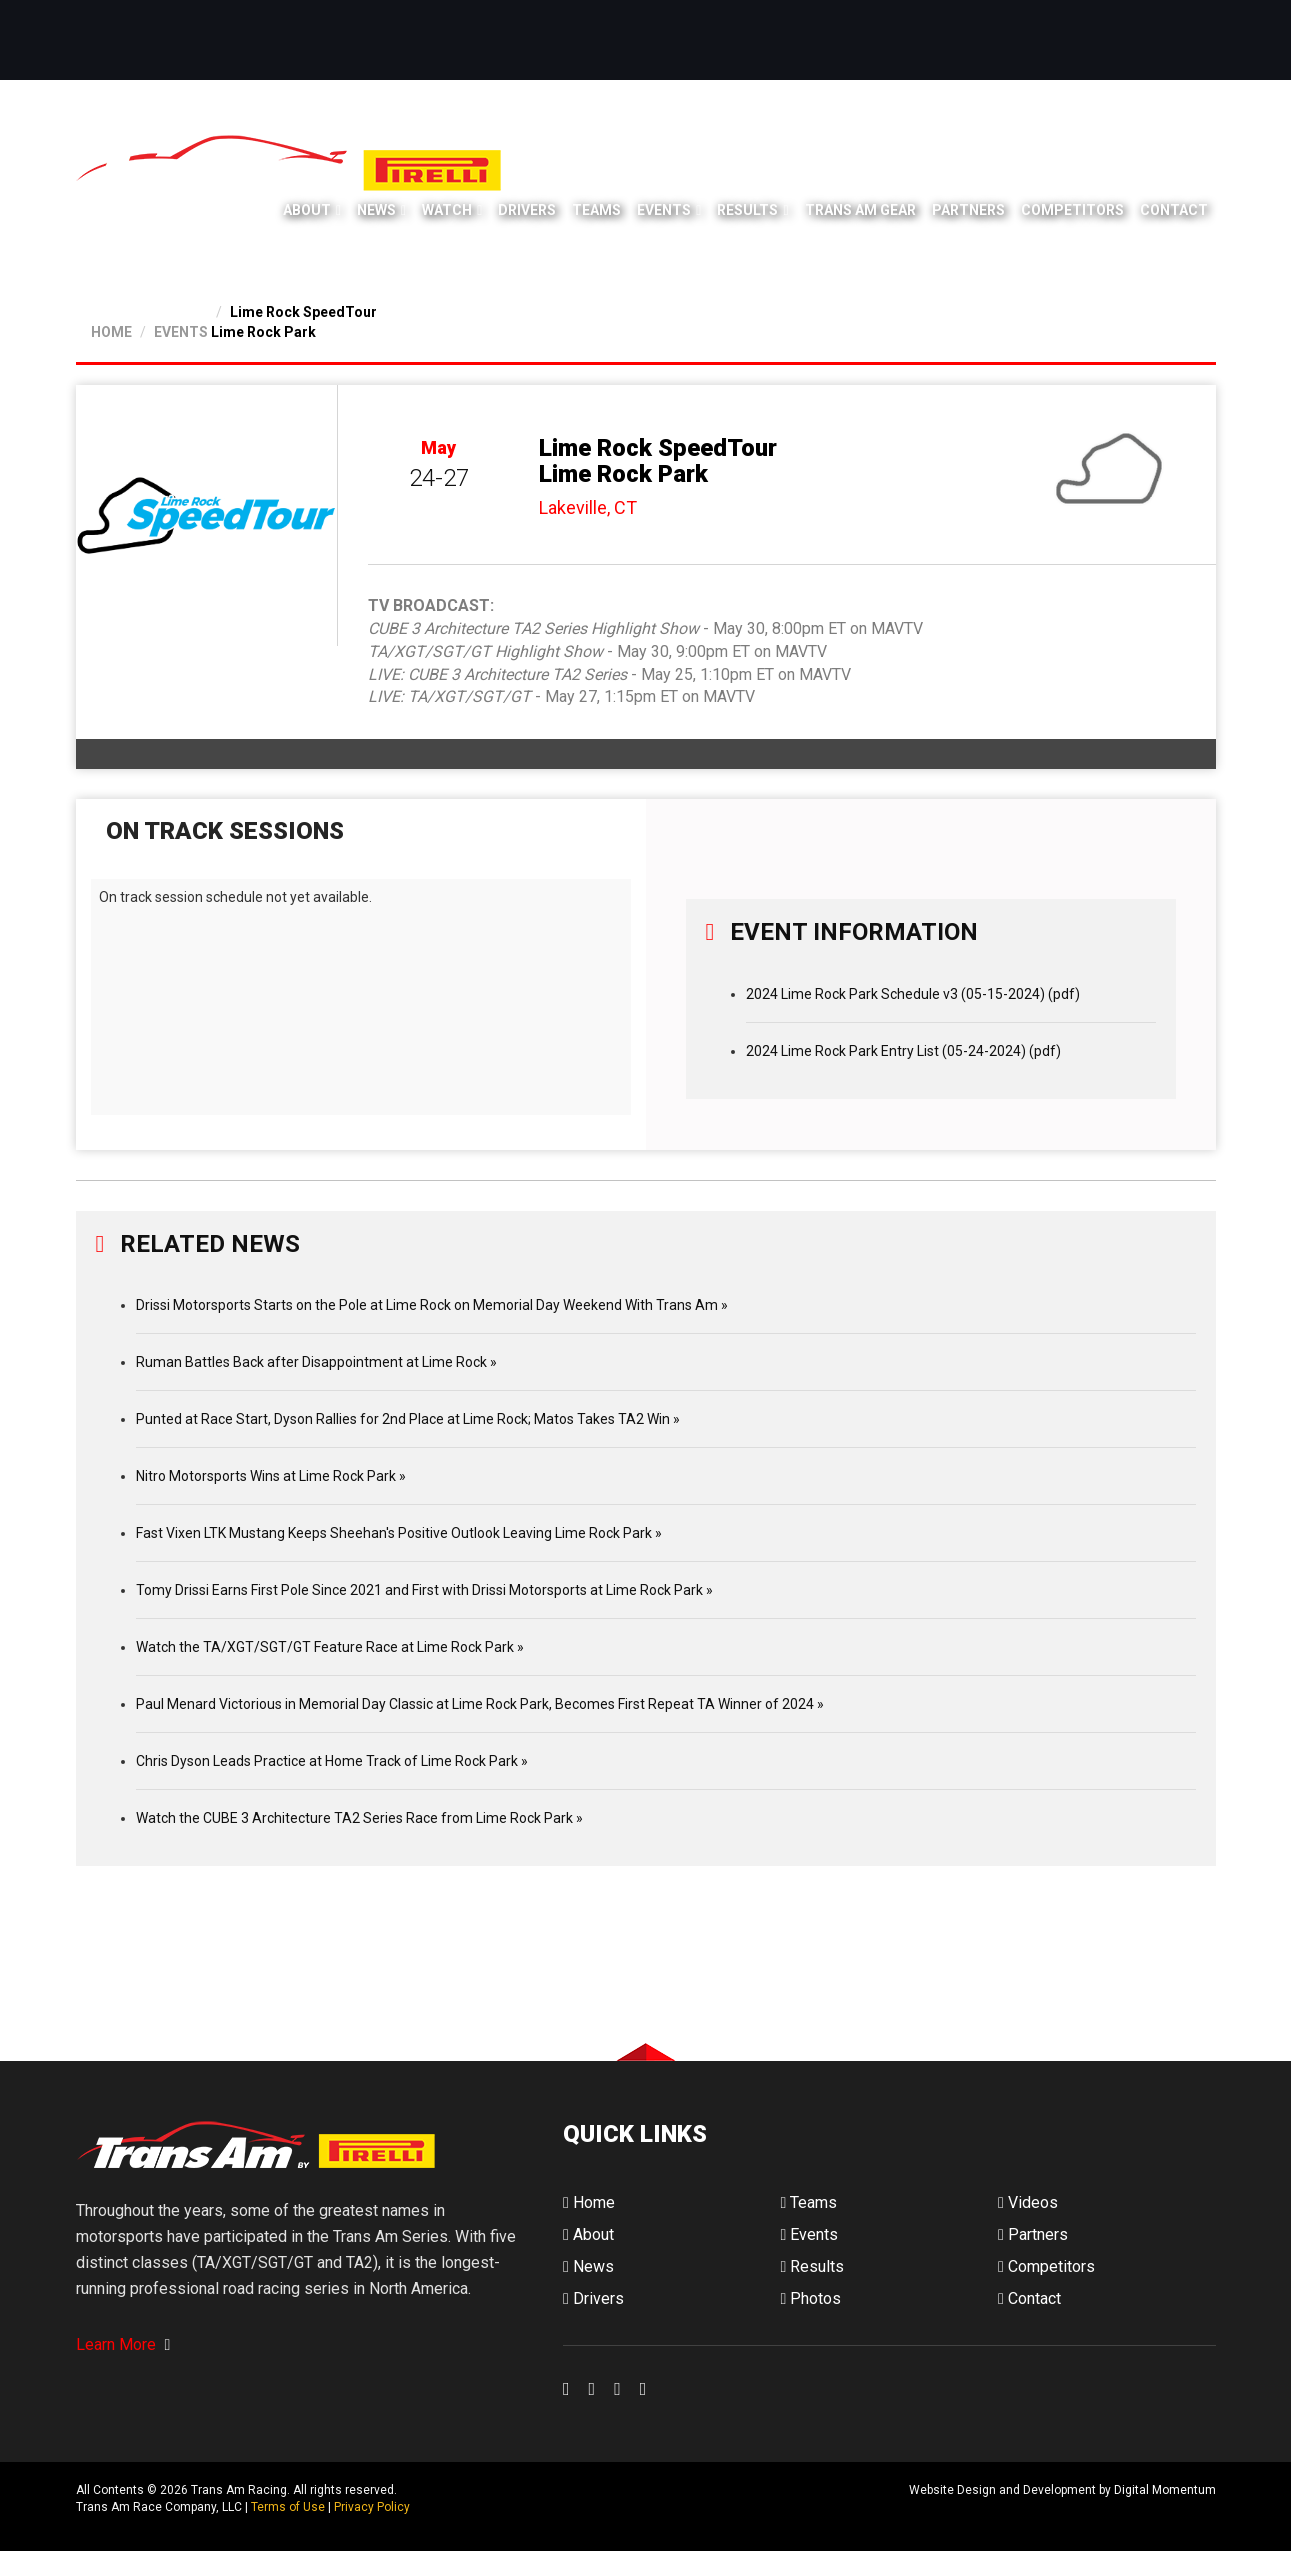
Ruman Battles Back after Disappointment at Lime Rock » (316, 1362)
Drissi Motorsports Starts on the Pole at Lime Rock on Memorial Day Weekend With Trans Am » (432, 1305)
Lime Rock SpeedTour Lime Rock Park (658, 461)
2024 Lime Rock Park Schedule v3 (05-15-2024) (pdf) (913, 994)
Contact (1174, 210)
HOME (111, 332)
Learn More (123, 2344)
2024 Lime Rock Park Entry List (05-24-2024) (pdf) (903, 1051)
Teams (596, 210)
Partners (968, 210)
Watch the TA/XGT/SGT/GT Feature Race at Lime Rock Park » (330, 1647)
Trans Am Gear (860, 210)
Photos (810, 2298)
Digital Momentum (589, 2506)
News (376, 210)
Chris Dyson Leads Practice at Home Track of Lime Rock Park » (332, 1761)
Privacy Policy (372, 2507)
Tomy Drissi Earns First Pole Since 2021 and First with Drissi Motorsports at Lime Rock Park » (424, 1590)
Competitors (1072, 210)
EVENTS (181, 332)
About (307, 210)
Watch (447, 210)
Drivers (527, 210)
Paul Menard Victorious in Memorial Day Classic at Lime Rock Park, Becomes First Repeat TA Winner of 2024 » (480, 1704)
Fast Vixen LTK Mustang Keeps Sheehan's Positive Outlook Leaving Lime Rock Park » (399, 1533)
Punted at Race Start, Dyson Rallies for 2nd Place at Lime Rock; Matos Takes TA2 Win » (408, 1419)
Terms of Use (288, 2507)
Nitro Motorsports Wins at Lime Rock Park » (271, 1476)
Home (589, 2202)
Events (664, 210)
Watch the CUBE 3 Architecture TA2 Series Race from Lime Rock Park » (359, 1818)
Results (747, 210)
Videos (1028, 2202)
